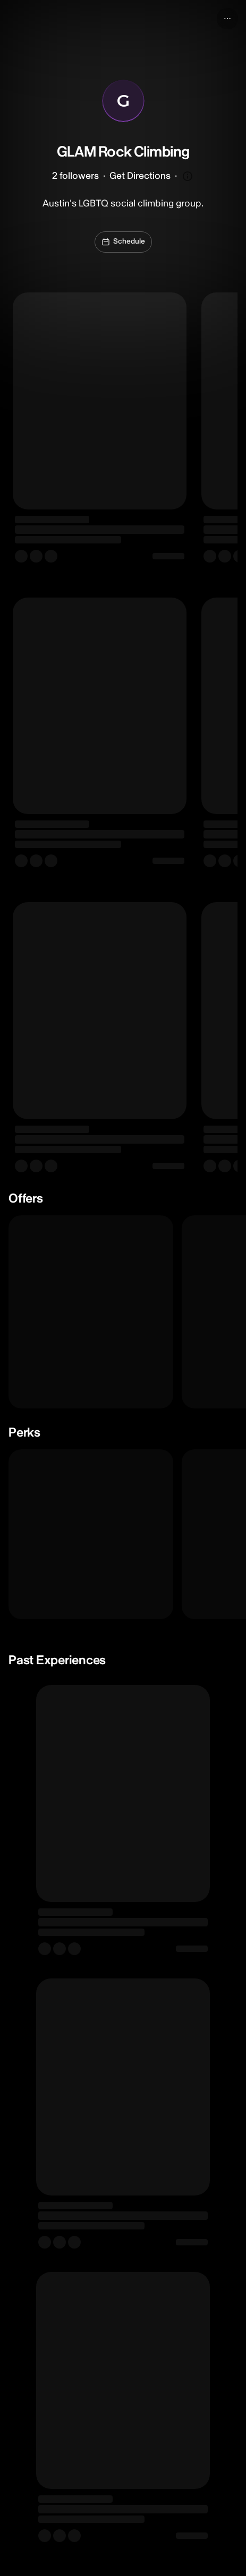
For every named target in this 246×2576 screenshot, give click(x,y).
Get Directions (140, 176)
